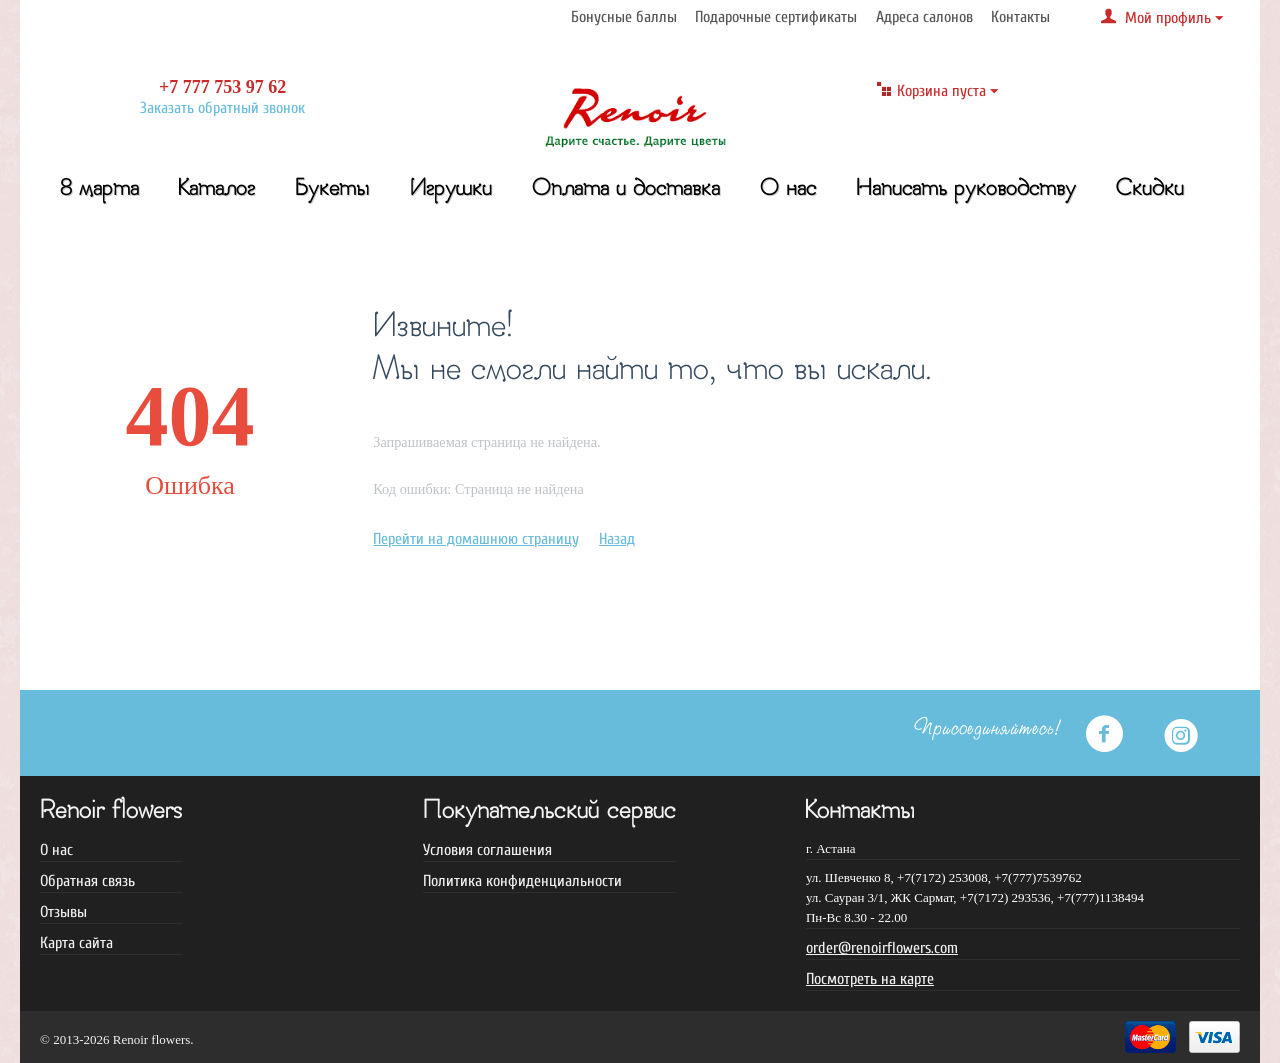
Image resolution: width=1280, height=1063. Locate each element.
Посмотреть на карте (870, 979)
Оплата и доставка (626, 190)
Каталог (217, 190)
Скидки (1150, 190)
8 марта (99, 190)
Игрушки (451, 190)
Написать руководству (966, 190)
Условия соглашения (487, 850)
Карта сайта (76, 943)
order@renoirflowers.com (882, 948)
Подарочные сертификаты (776, 17)
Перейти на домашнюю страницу (476, 539)
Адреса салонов (924, 17)
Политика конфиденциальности (522, 881)
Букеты (332, 190)
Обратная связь (87, 881)
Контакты (1020, 17)
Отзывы (63, 912)
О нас (788, 190)
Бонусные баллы (624, 17)
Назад (617, 539)
